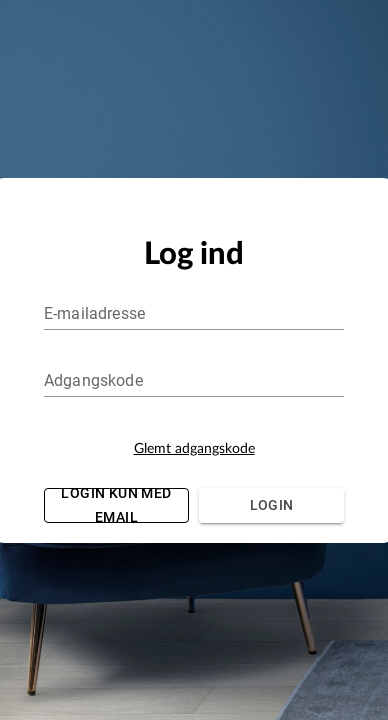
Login (271, 505)
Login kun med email (116, 505)
